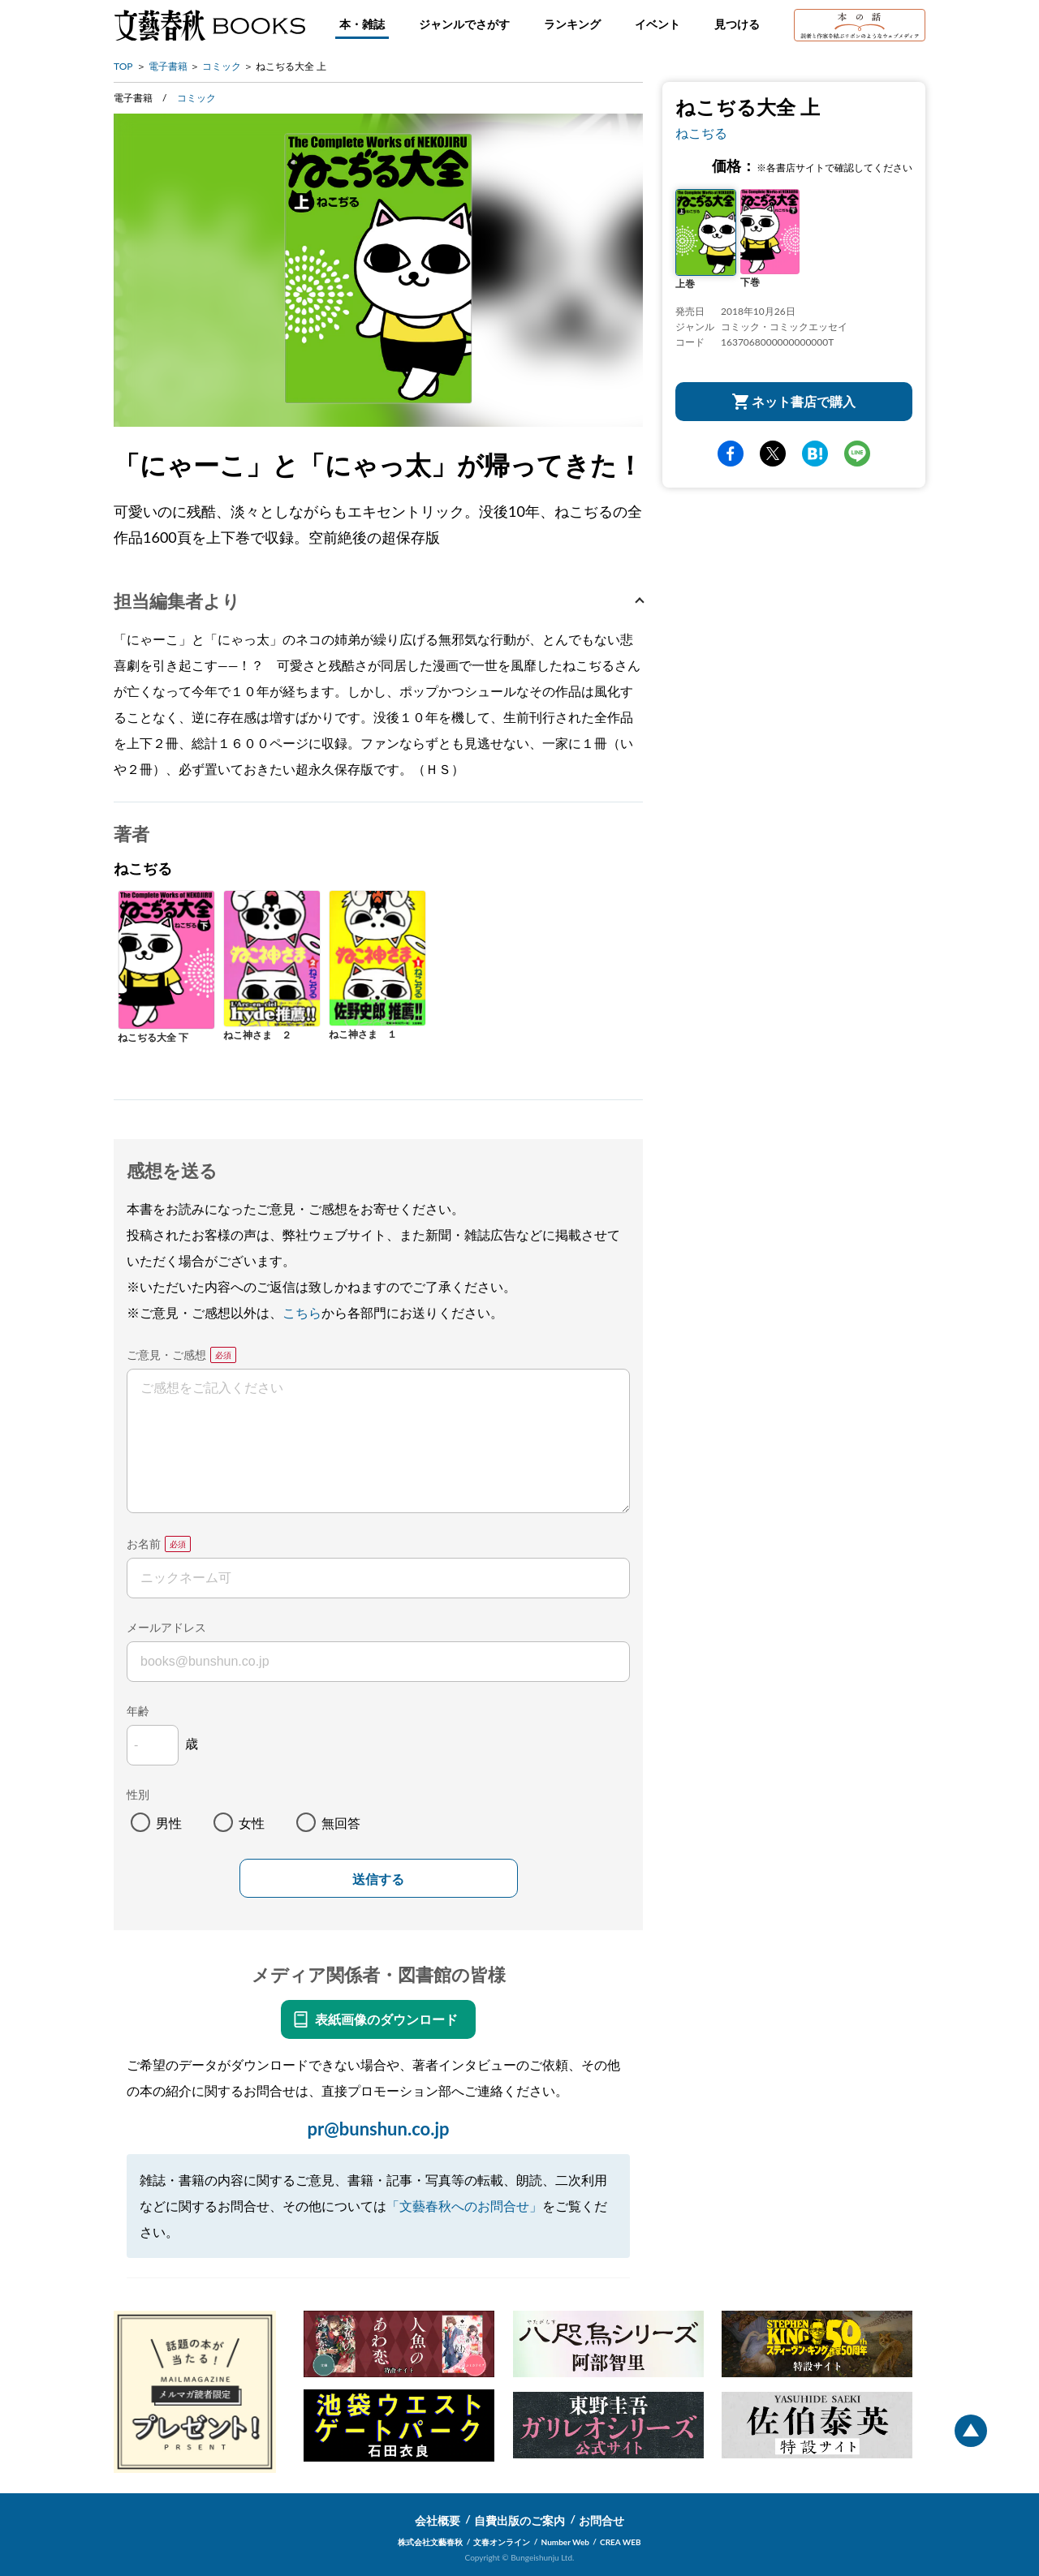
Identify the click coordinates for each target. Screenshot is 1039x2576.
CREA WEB (620, 2542)
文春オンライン (501, 2542)
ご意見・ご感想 (166, 1354)
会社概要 (437, 2520)
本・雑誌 (362, 24)
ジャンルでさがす (464, 24)
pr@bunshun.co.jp (378, 2128)
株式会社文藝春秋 (430, 2542)
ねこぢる (701, 132)
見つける (737, 24)
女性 (252, 1822)
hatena (815, 454)
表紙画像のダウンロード (386, 2019)
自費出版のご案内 (519, 2520)
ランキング (572, 24)
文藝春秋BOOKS (209, 25)
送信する (378, 1879)
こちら (301, 1312)
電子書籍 (168, 66)
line (857, 454)
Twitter (773, 454)
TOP (123, 66)
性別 (138, 1794)
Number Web (565, 2542)
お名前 (144, 1543)
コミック (221, 66)
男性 (169, 1822)
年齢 (138, 1711)
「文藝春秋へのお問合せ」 (464, 2205)
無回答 (340, 1822)
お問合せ (601, 2520)
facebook (731, 454)
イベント (657, 24)
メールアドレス (166, 1627)
